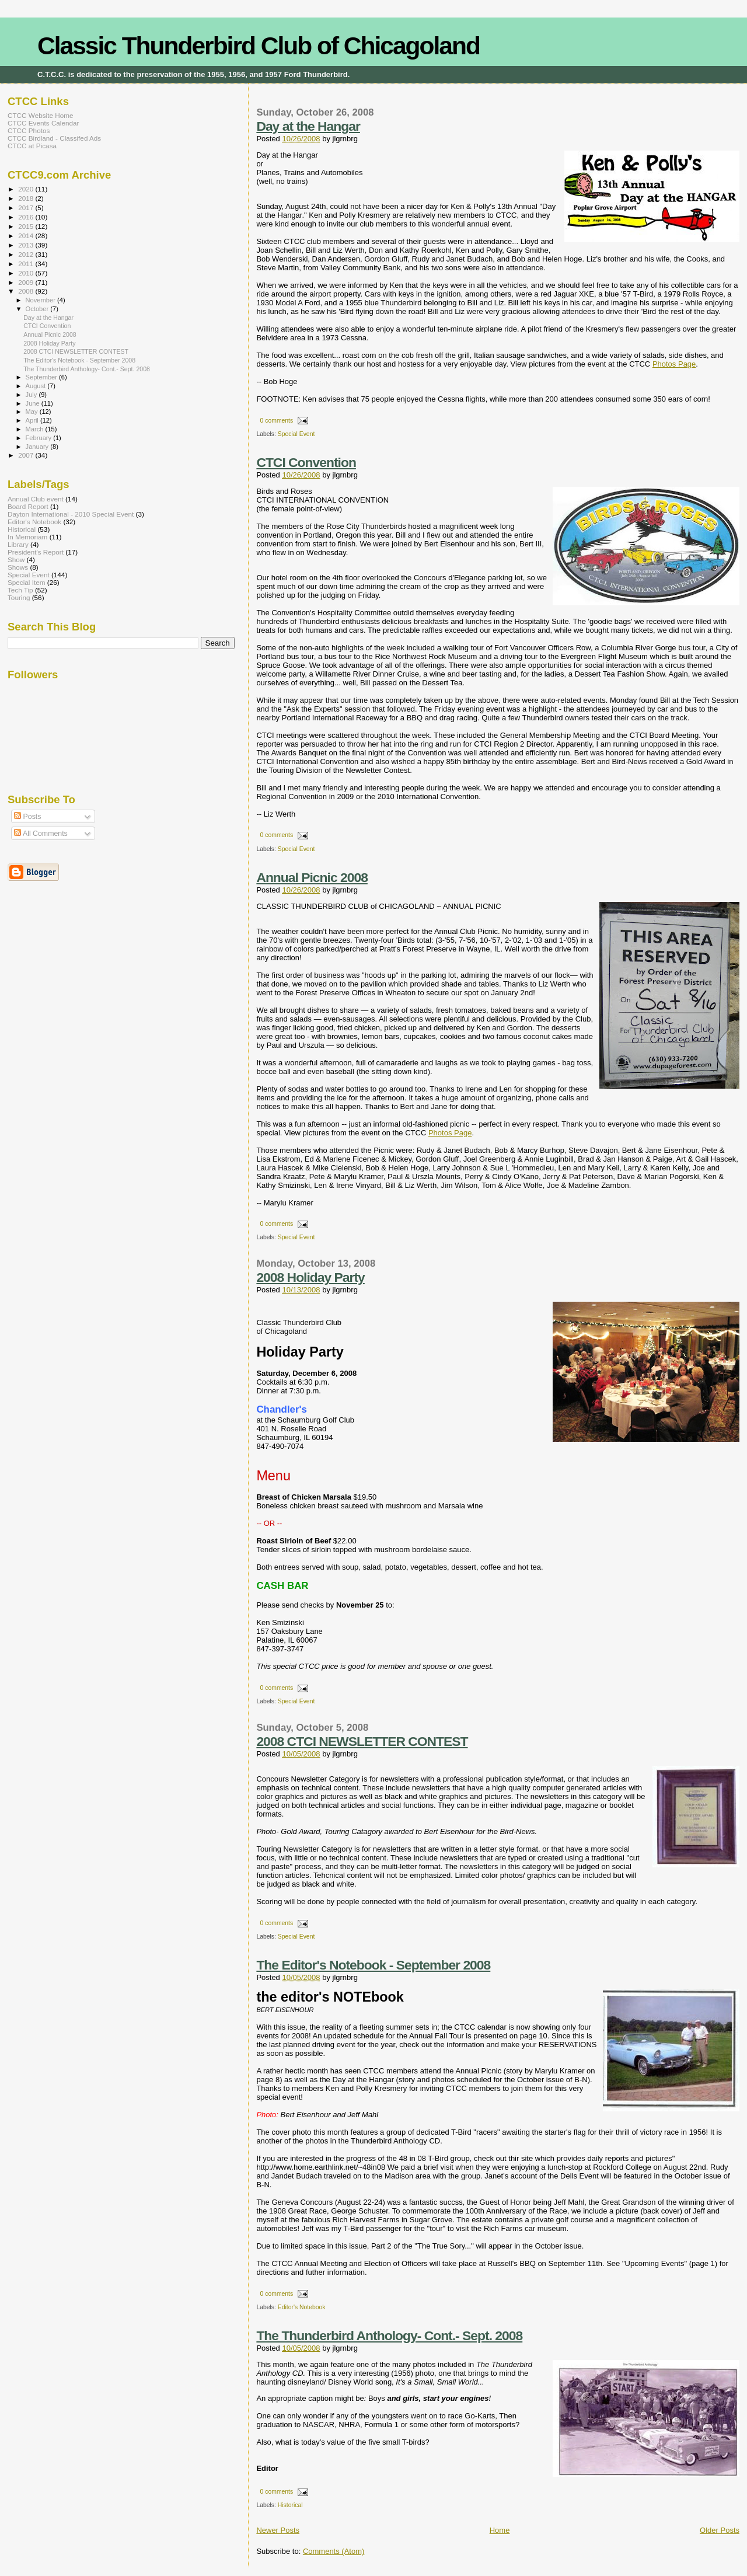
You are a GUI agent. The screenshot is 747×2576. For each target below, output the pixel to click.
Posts (27, 817)
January (38, 446)
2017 (26, 207)
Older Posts (719, 2530)
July (32, 394)
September (43, 377)
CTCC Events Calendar (43, 123)
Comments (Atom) (333, 2551)
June (33, 403)
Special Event (296, 434)
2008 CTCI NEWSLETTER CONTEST (361, 1741)
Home (500, 2530)
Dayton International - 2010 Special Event (71, 514)
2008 (26, 291)
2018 (26, 198)
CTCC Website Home (40, 115)
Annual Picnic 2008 (312, 877)
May (33, 411)
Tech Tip (20, 590)
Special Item (26, 582)
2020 (26, 189)
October (38, 308)
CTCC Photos (29, 130)
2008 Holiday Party (310, 1277)
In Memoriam (27, 537)
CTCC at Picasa (32, 145)
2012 (26, 254)
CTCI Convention (306, 462)
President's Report (36, 552)
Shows (18, 567)
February (40, 437)
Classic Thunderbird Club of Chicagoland (258, 46)
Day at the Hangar (308, 126)
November (41, 300)
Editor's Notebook (302, 2307)
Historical (290, 2505)
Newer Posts (277, 2530)
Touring (19, 597)
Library (18, 544)
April (33, 420)
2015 (26, 226)
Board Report (28, 506)
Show (16, 559)
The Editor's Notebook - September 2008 (373, 1964)
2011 (26, 263)
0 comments (277, 420)
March (36, 429)
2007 (26, 455)
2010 (26, 273)
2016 (26, 217)
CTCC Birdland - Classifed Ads (54, 138)
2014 (26, 235)
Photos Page (674, 364)
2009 (26, 282)
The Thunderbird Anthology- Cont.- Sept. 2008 (389, 2335)
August (37, 385)
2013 (26, 245)
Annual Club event (36, 499)
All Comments (41, 833)
